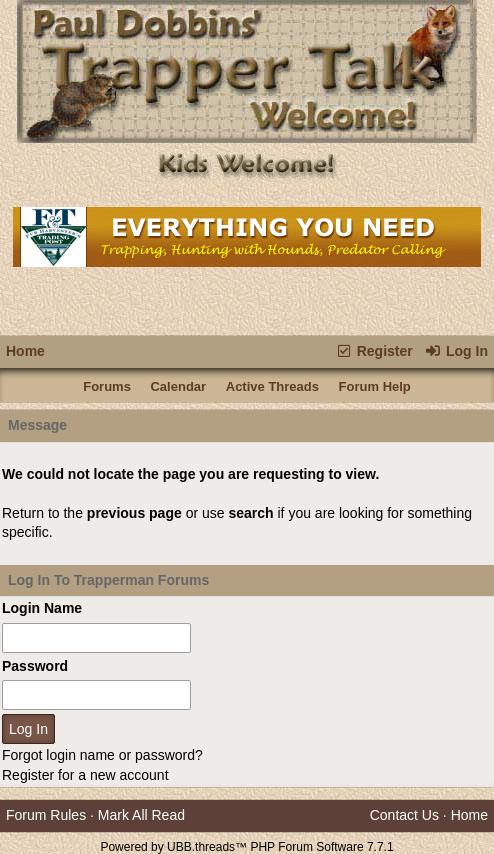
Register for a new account (85, 775)
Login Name (42, 608)
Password (35, 666)
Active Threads (272, 386)
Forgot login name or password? (102, 755)
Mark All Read (141, 815)
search (250, 513)
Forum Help (375, 386)
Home (25, 351)
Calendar (178, 386)
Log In (456, 351)
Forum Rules (46, 815)
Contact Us (404, 815)
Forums (107, 386)
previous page (134, 513)
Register (373, 351)
